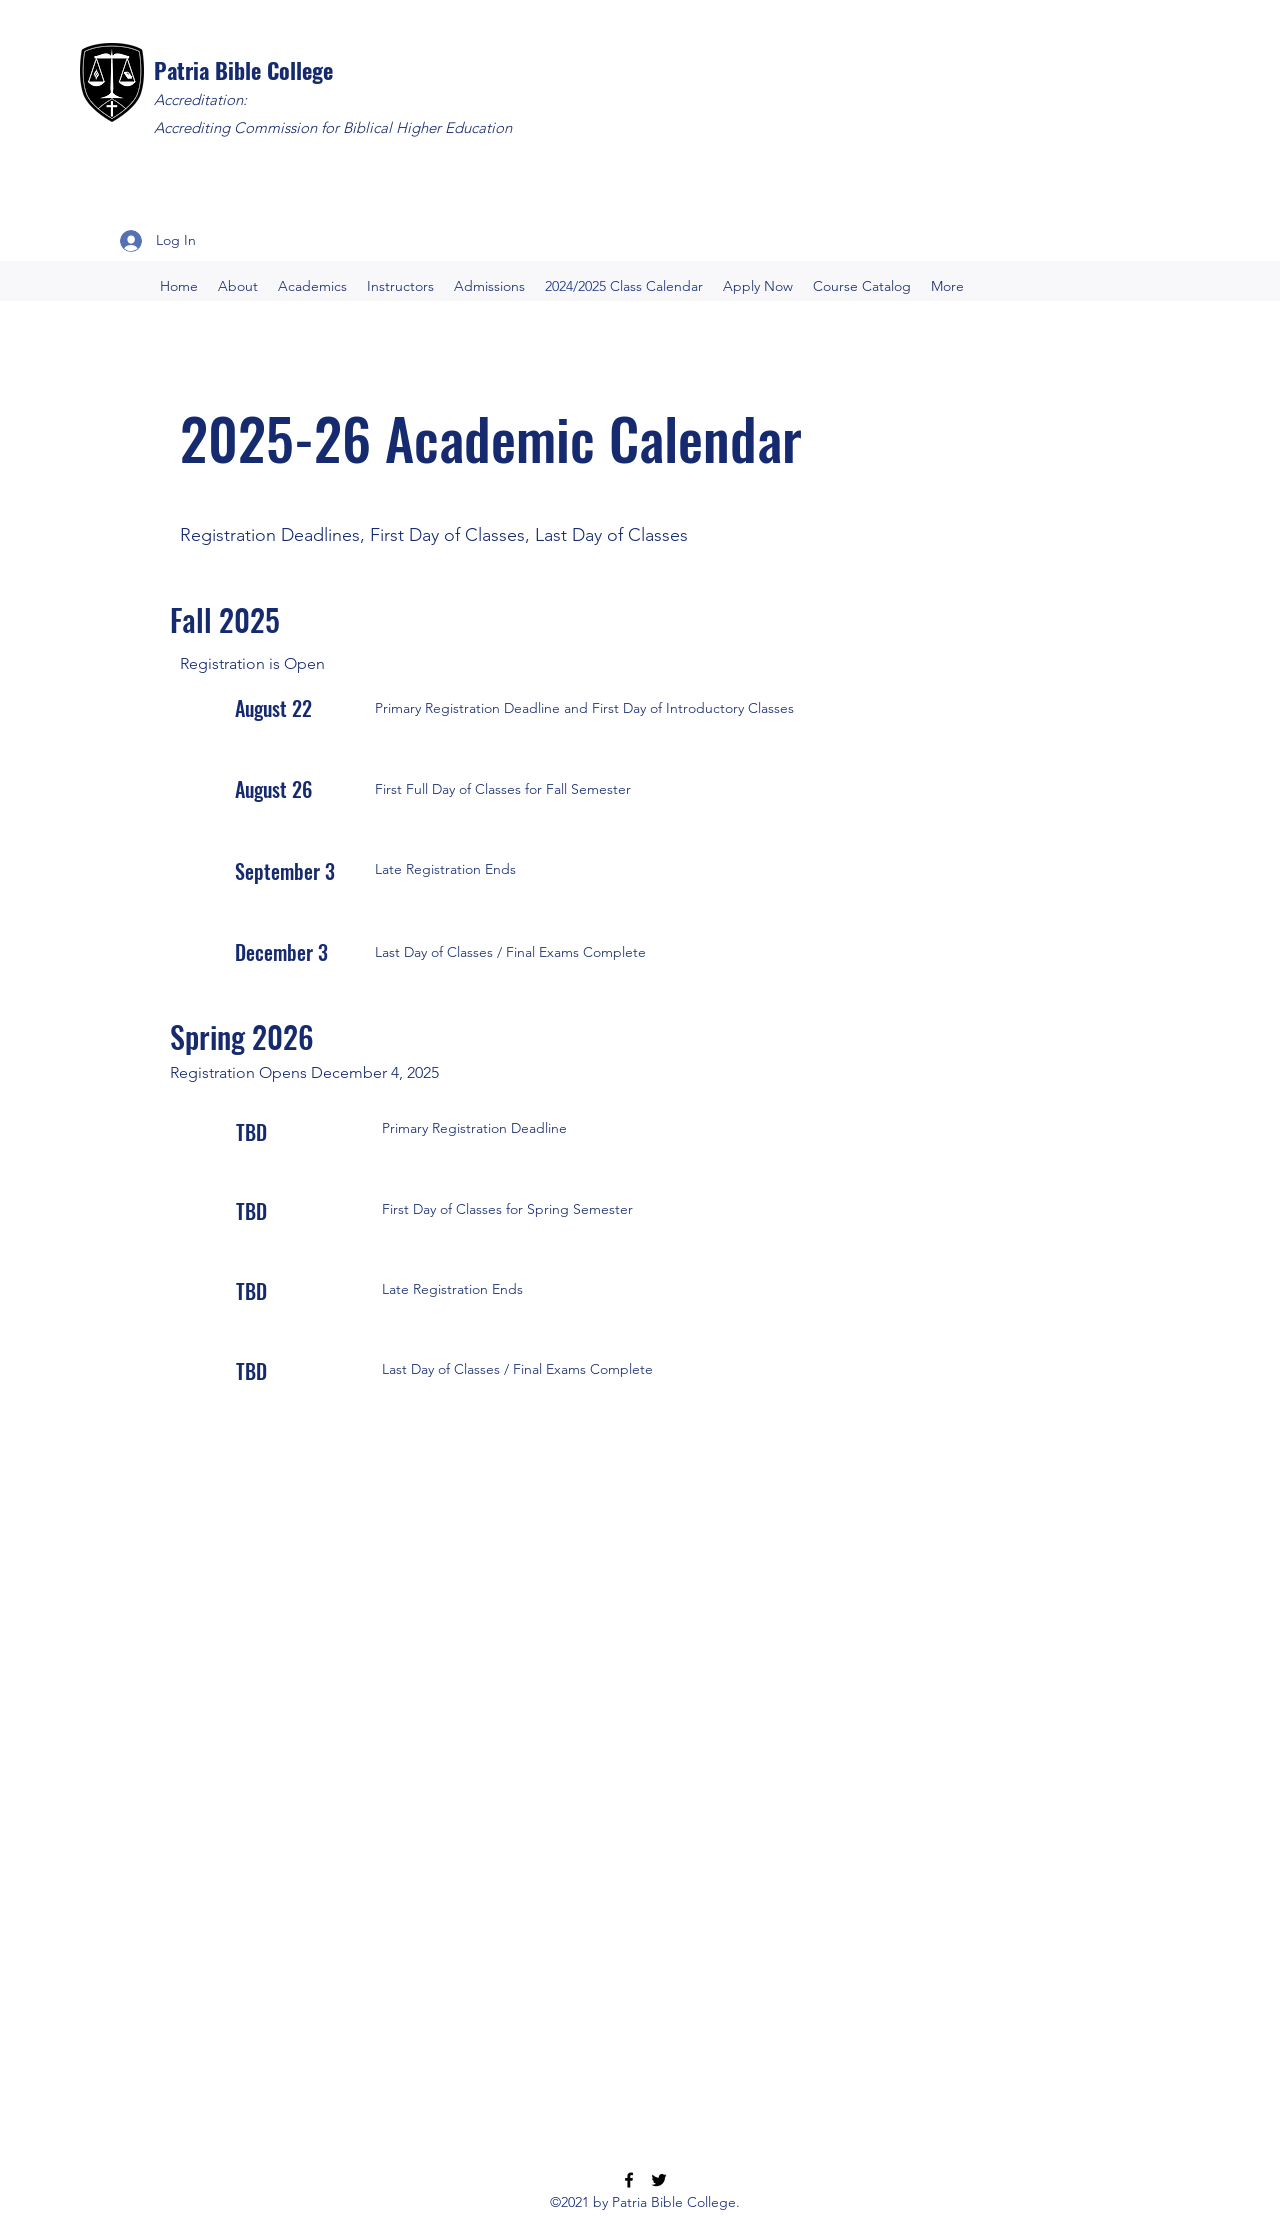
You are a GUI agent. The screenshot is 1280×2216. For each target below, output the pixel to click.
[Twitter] (659, 2180)
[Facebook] (629, 2180)
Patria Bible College (243, 70)
